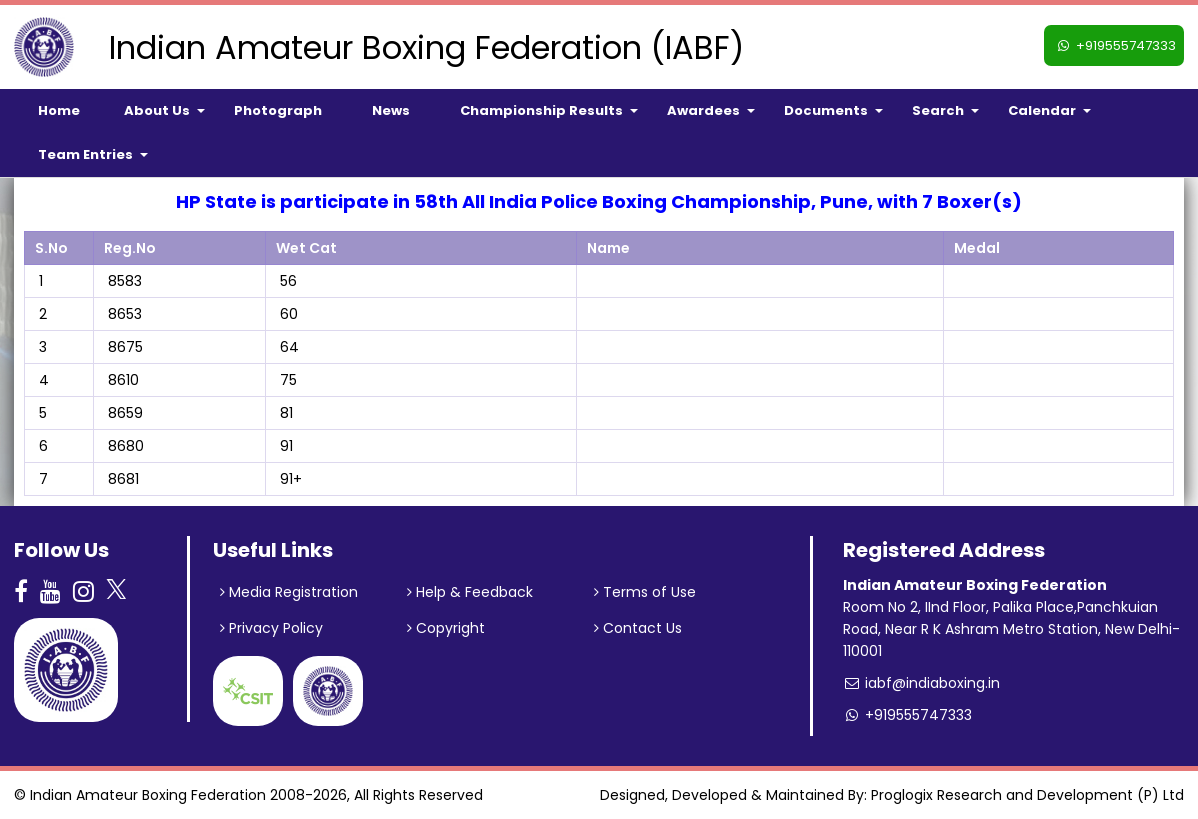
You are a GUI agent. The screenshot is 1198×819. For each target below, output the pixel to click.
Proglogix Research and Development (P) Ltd (1027, 795)
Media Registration (289, 592)
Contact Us (638, 628)
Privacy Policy (271, 628)
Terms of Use (645, 592)
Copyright (446, 628)
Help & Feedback (470, 592)
